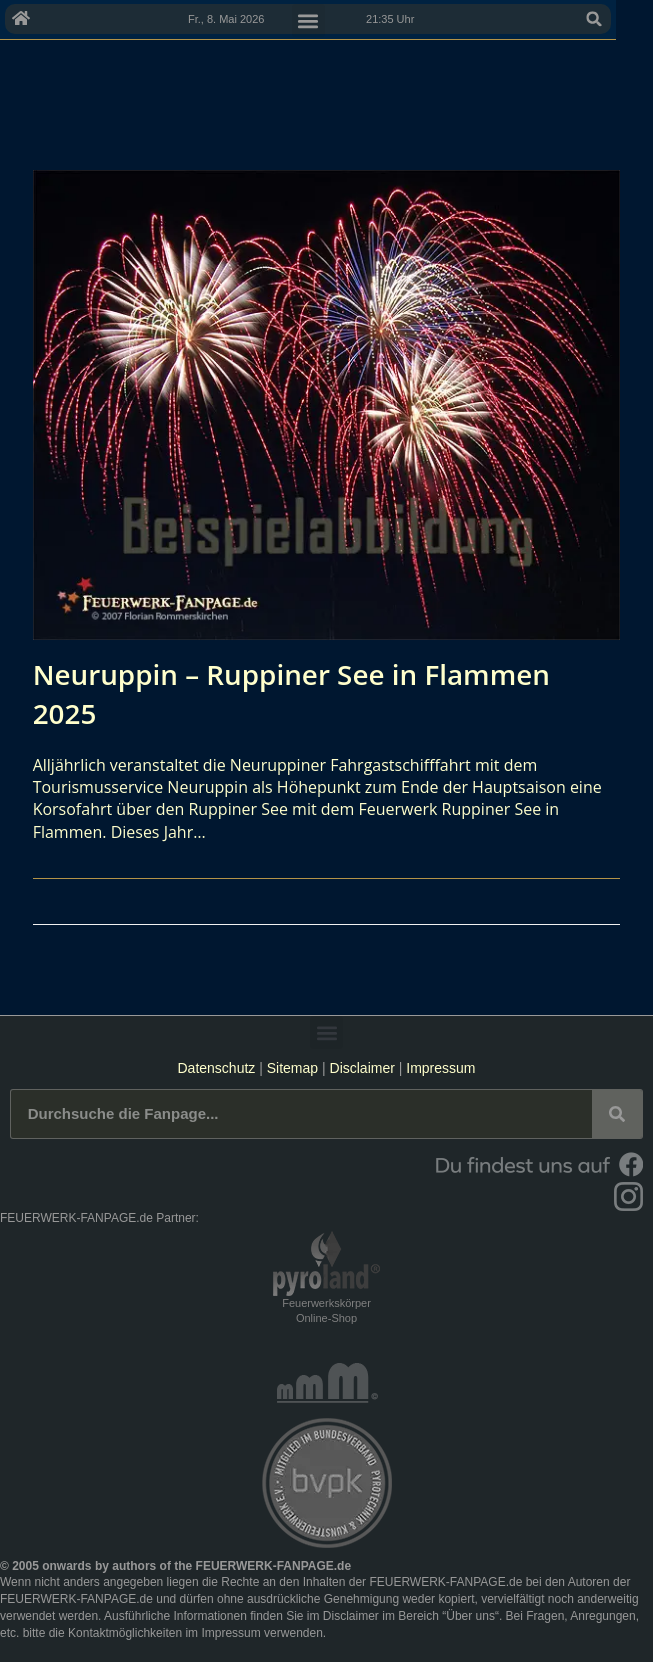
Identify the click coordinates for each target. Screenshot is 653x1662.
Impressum (440, 1068)
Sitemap (294, 1068)
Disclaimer (362, 1068)
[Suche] (617, 1114)
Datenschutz (216, 1068)
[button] (631, 19)
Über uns (470, 1616)
